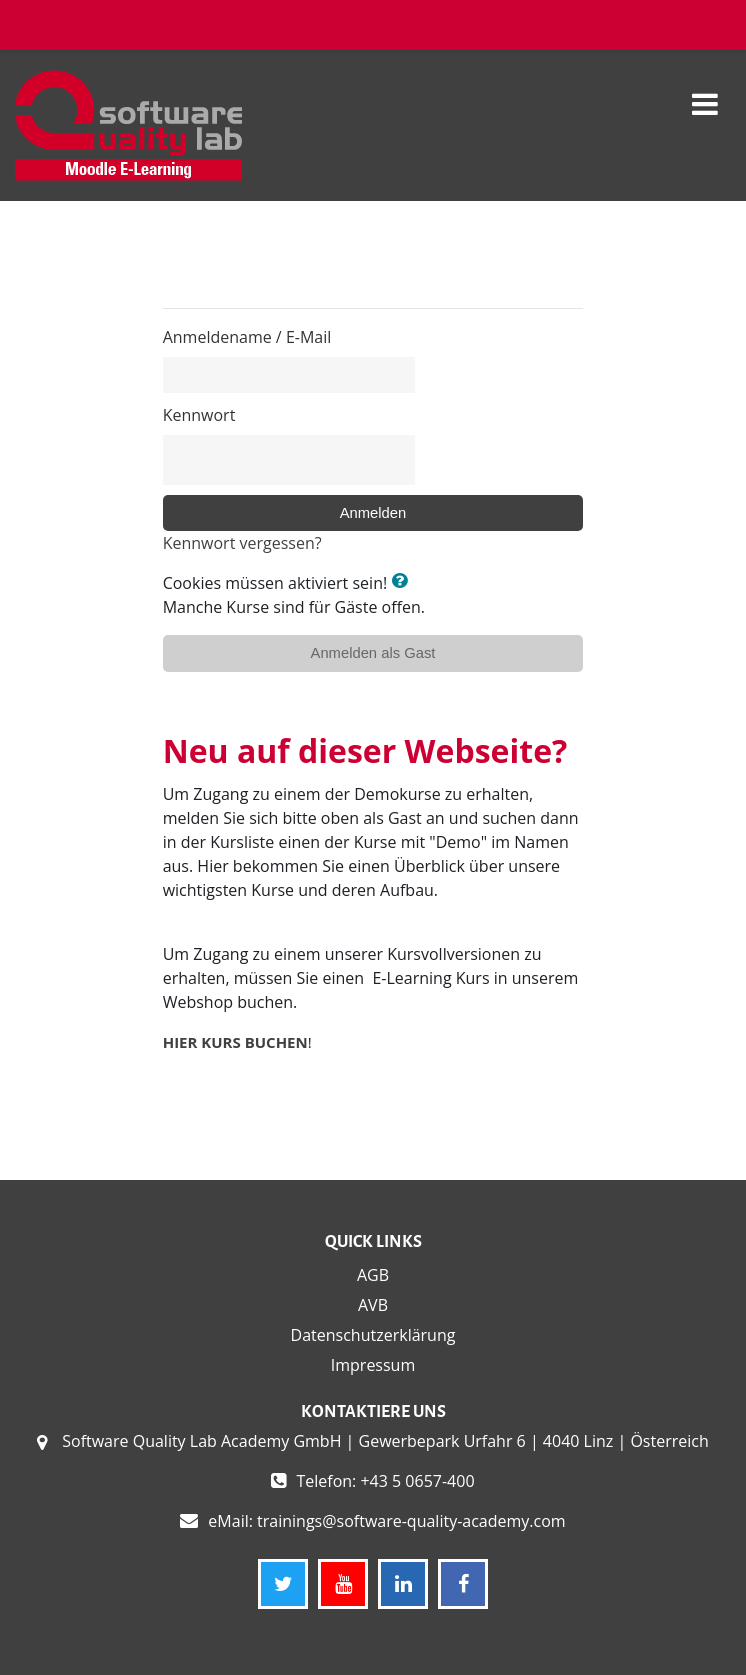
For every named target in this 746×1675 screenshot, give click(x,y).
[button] (403, 582)
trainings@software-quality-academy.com (411, 1521)
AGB (373, 1275)
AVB (373, 1305)
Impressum (373, 1365)
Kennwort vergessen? (242, 543)
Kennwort (199, 415)
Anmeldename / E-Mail (247, 337)
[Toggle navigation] (705, 93)
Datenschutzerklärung (373, 1335)
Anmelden (373, 513)
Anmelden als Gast (373, 653)
